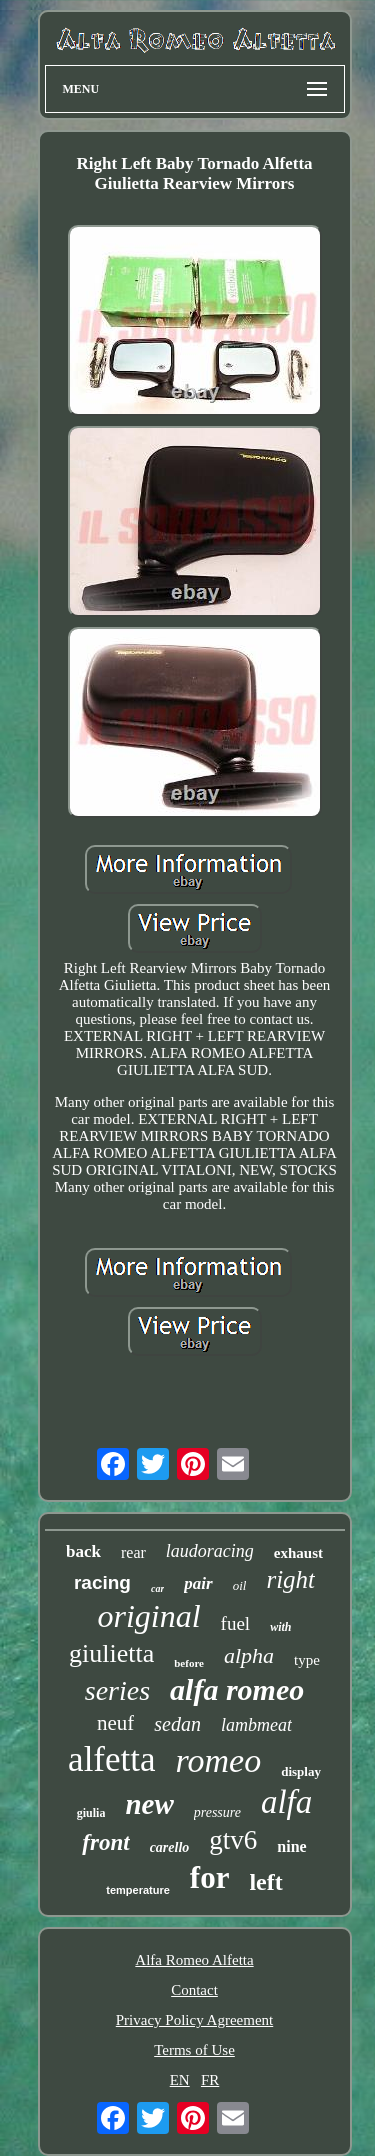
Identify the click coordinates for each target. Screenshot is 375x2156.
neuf (115, 1723)
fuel (236, 1623)
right (290, 1579)
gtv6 (233, 1840)
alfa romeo (237, 1689)
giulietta (111, 1653)
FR (210, 2080)
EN (180, 2080)
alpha (249, 1655)
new (149, 1804)
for (210, 1877)
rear (133, 1552)
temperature (138, 1890)
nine (291, 1846)
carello (170, 1847)
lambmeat (256, 1725)
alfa (286, 1802)
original (148, 1616)
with (280, 1627)
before (189, 1663)
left (265, 1882)
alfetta (111, 1759)
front (105, 1842)
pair (198, 1583)
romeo (219, 1760)
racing (102, 1582)
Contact (194, 1990)
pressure (217, 1812)
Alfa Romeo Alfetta (194, 1960)
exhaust (298, 1553)
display (301, 1771)
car (157, 1588)
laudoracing (210, 1551)
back (83, 1551)
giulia (91, 1813)
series (117, 1690)
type (307, 1660)
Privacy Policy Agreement (194, 2020)
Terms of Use (194, 2050)
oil (240, 1585)
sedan (177, 1724)
